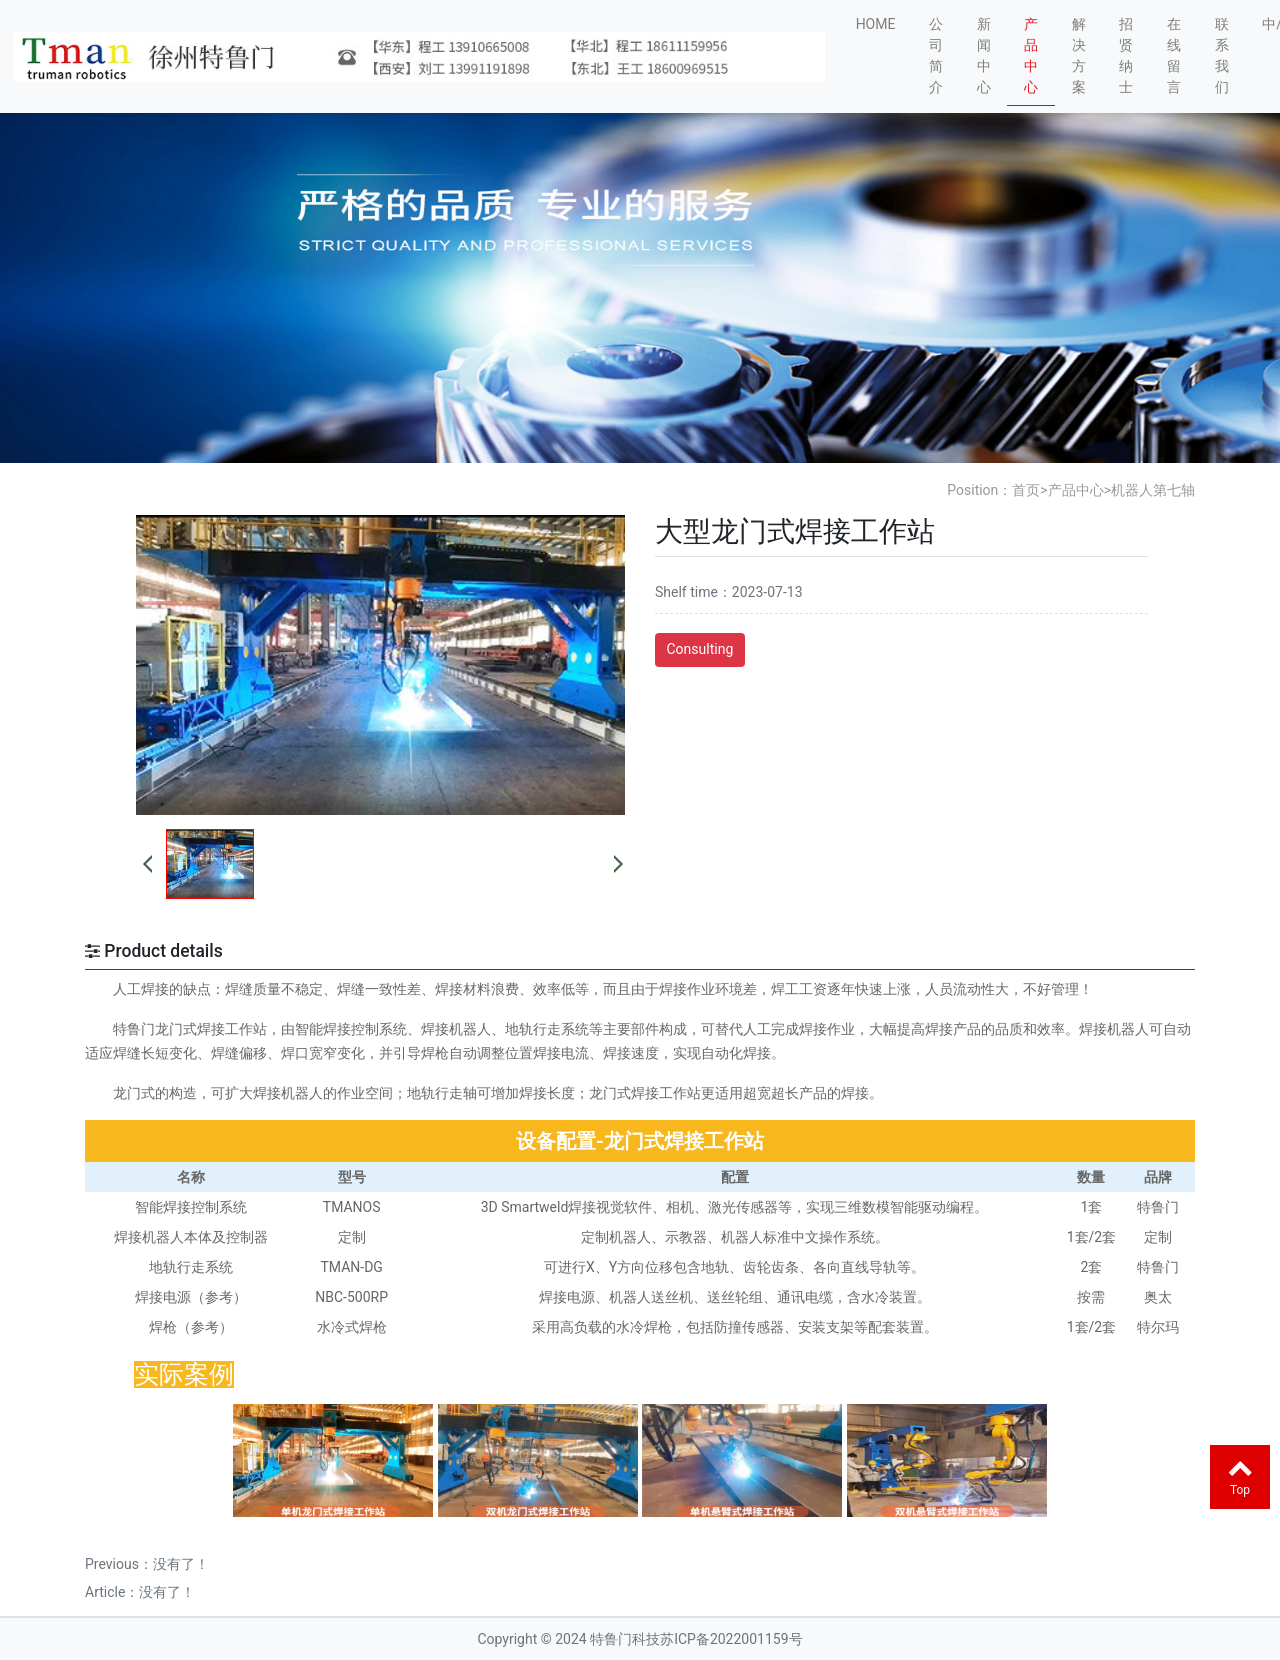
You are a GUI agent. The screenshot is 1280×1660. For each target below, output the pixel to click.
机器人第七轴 (1153, 490)
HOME (876, 24)
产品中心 (1031, 55)
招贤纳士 (1126, 55)
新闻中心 (984, 55)
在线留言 (1174, 55)
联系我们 (1222, 55)
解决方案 (1079, 55)
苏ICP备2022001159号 (731, 1639)
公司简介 (936, 55)
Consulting (699, 649)
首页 (1026, 490)
